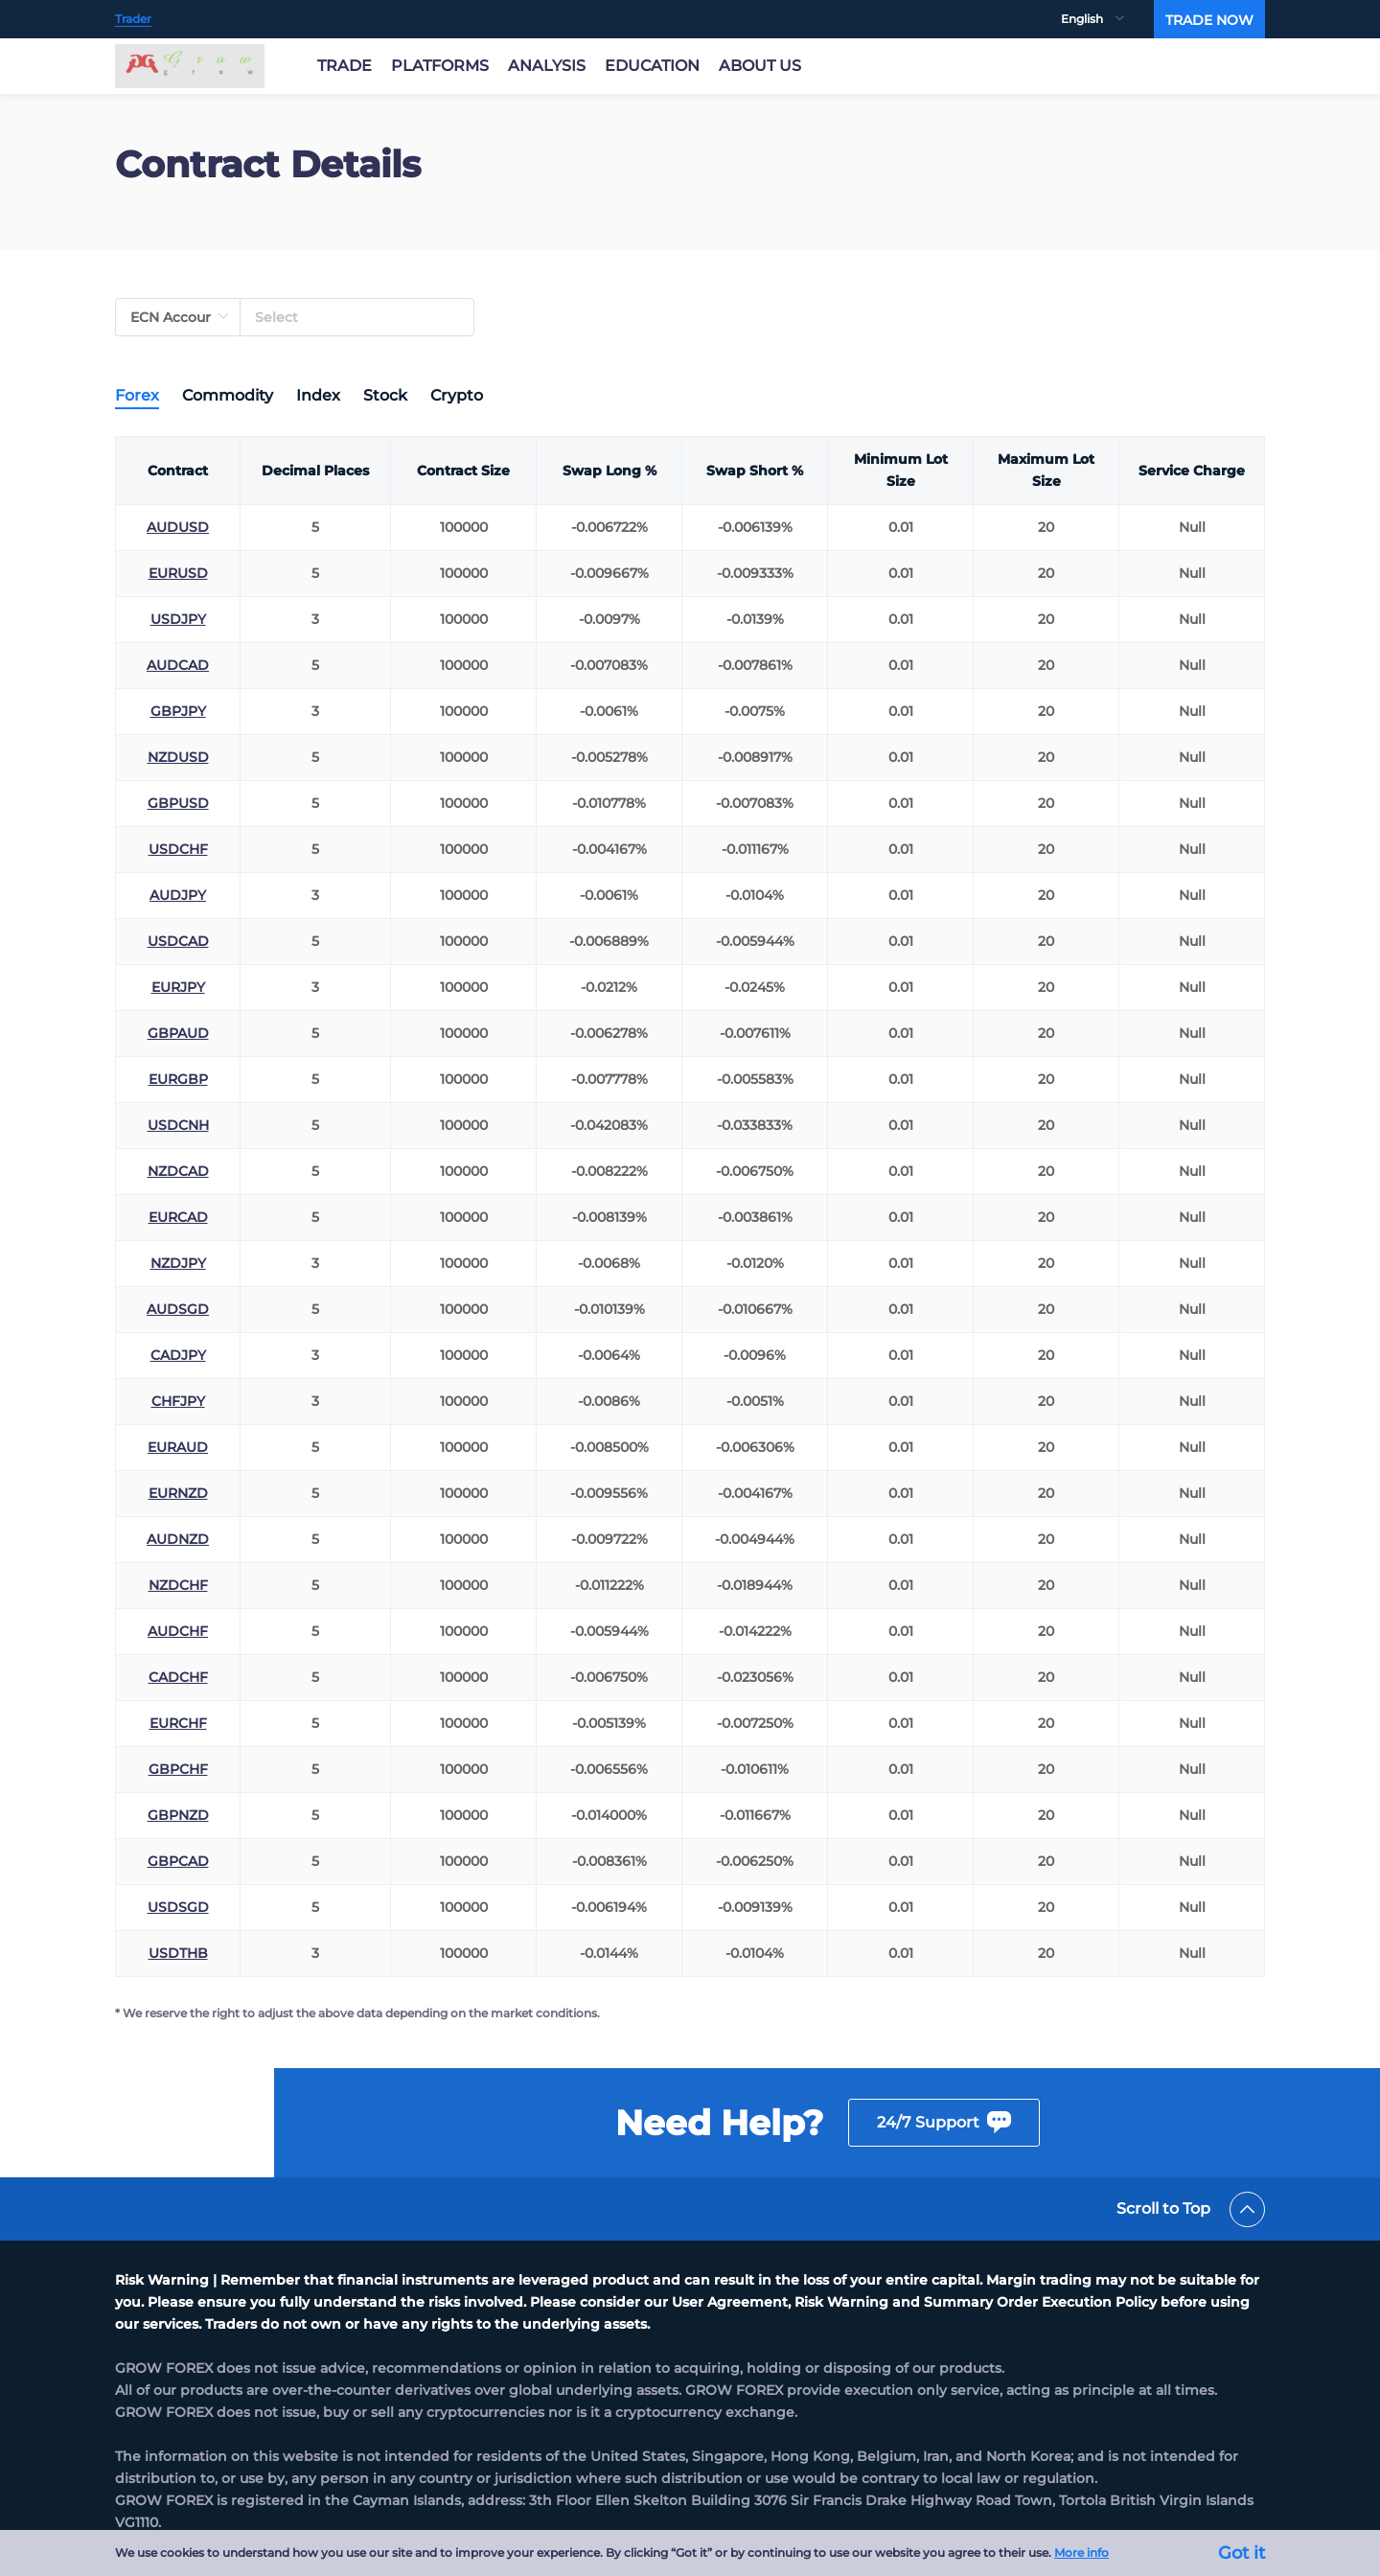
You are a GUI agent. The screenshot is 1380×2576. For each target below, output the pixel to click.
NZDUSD (178, 757)
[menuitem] (1107, 19)
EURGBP (178, 1079)
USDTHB (178, 1953)
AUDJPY (178, 895)
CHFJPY (178, 1401)
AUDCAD (178, 665)
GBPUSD (178, 803)
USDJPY (178, 619)
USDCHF (178, 849)
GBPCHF (178, 1769)
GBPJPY (178, 711)
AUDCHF (178, 1631)
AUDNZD (178, 1539)
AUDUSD (178, 527)
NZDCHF (178, 1585)
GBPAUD (178, 1033)
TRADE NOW (1209, 20)
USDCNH (178, 1125)
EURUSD (178, 573)
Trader (133, 19)
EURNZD (178, 1493)
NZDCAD (178, 1171)
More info (1081, 2552)
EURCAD (178, 1217)
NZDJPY (178, 1263)
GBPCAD (178, 1861)
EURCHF (178, 1723)
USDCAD (178, 941)
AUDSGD (178, 1309)
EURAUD (178, 1447)
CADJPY (178, 1355)
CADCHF (178, 1677)
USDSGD (178, 1907)
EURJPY (178, 987)
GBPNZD (178, 1815)
